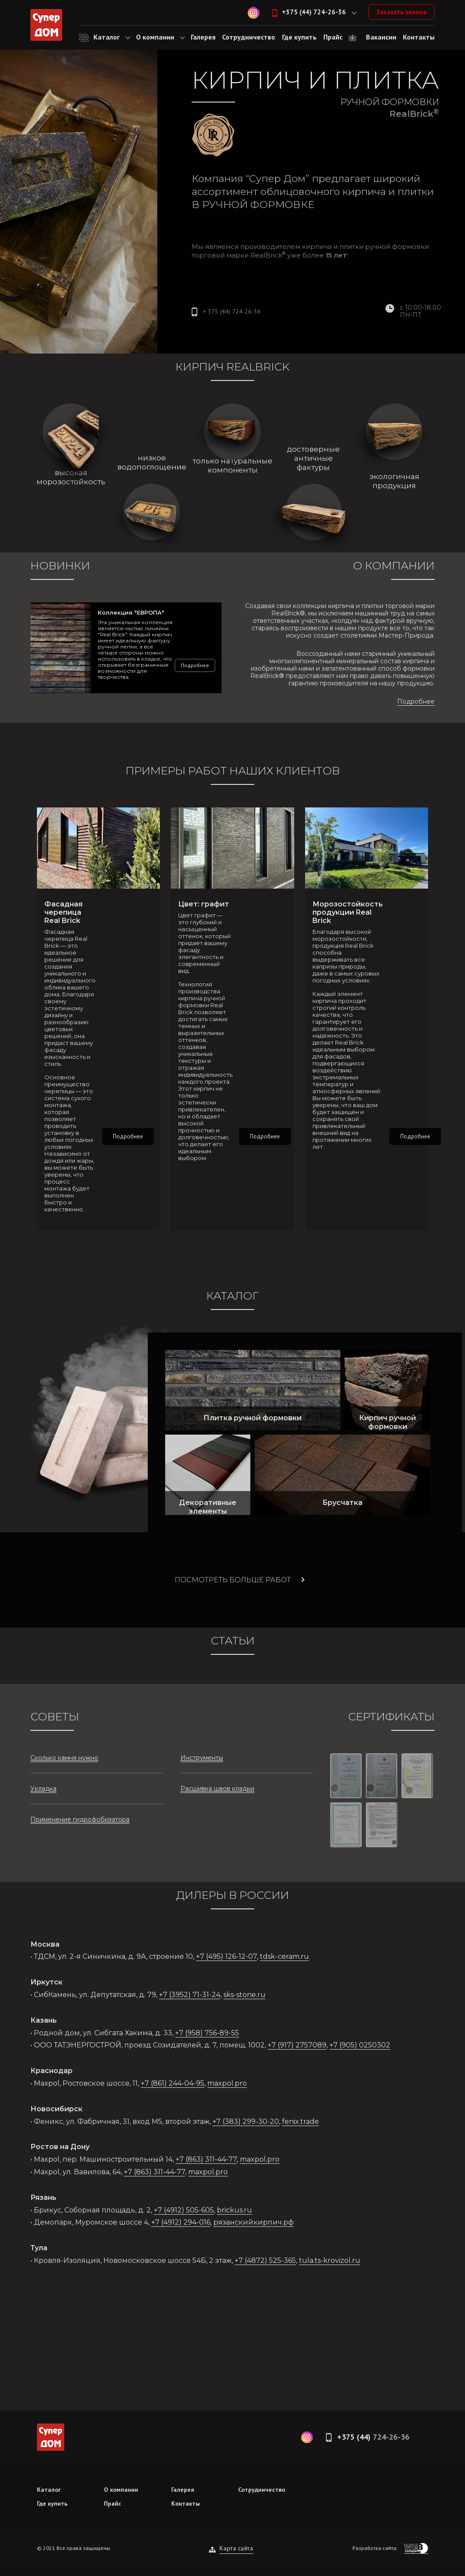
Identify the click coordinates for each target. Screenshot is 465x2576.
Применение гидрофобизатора (80, 1819)
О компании (121, 2489)
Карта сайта (236, 2548)
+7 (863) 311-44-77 (206, 2159)
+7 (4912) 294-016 (180, 2222)
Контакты (185, 2503)
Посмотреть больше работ (233, 1580)
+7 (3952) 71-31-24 (189, 1995)
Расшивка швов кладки (217, 1788)
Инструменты (201, 1758)
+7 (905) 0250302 (359, 2045)
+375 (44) (373, 2437)
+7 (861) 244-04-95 (172, 2083)
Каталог (49, 2489)
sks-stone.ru (244, 1995)
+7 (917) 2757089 (297, 2045)
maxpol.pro (227, 2083)
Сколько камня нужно (64, 1758)
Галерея (182, 2489)
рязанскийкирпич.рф (253, 2222)
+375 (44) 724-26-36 (314, 12)
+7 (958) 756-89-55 (207, 2033)
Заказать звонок (401, 12)
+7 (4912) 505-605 (184, 2210)
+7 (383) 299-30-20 (246, 2121)
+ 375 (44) (232, 311)
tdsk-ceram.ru (284, 1956)
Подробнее (195, 665)
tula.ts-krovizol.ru (329, 2260)
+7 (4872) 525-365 (265, 2260)
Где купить (52, 2503)
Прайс (112, 2503)
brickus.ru (234, 2210)
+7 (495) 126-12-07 (226, 1956)
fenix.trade (300, 2121)
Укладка (43, 1788)
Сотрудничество (261, 2489)
